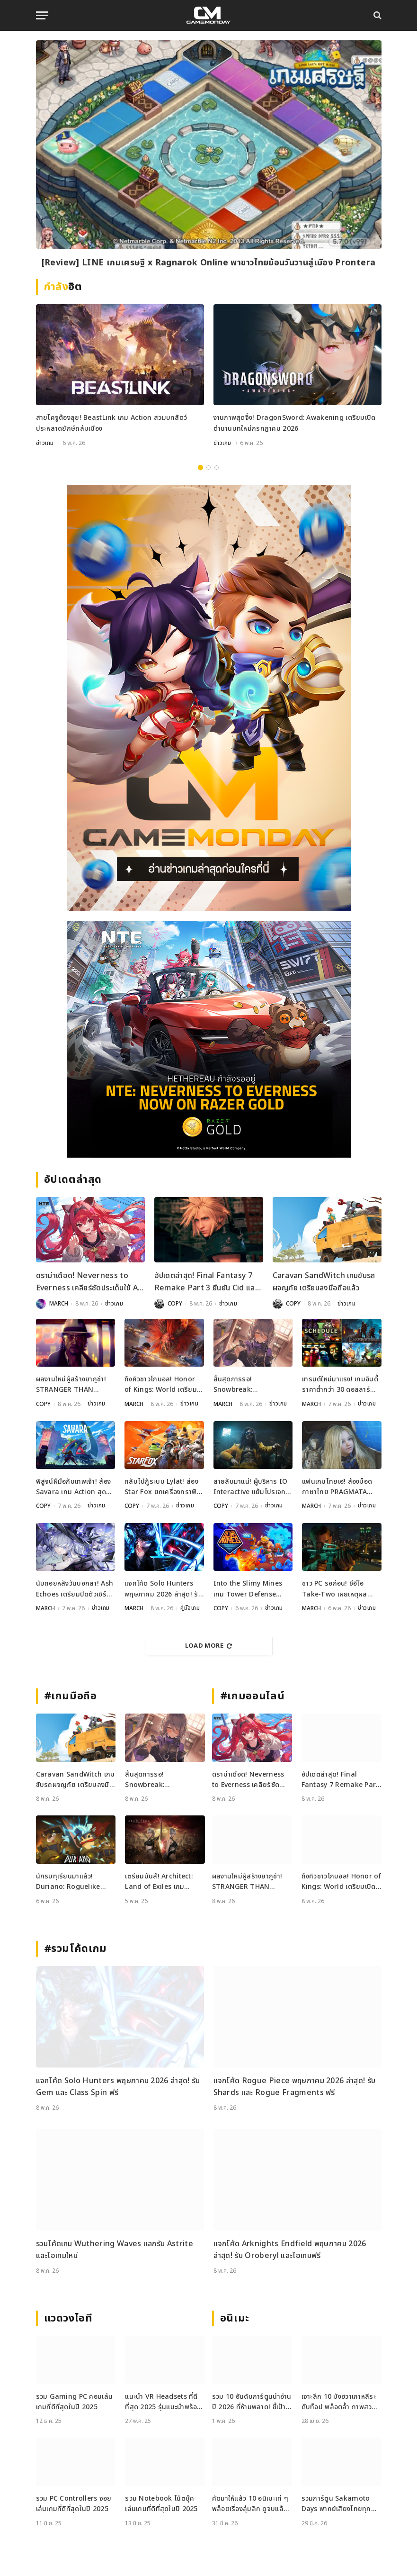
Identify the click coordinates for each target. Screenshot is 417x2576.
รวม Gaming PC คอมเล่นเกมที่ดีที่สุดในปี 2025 (74, 2400)
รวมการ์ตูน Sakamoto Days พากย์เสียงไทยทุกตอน (336, 2502)
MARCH (58, 1303)
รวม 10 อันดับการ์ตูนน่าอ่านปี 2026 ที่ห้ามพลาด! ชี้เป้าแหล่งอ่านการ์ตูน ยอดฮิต (252, 2400)
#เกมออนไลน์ (252, 1695)
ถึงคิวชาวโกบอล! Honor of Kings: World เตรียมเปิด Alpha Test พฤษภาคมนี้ (160, 1385)
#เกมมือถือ (70, 1695)
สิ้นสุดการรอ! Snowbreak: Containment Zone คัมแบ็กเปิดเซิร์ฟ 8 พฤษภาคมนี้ (251, 1385)
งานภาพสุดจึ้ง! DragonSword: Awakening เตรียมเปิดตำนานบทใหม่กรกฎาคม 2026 (294, 423)
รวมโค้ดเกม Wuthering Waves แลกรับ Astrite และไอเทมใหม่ (114, 2248)
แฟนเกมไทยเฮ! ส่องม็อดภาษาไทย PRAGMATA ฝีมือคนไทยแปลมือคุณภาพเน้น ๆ (340, 1486)
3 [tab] (217, 467)
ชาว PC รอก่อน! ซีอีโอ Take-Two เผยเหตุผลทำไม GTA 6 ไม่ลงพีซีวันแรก (337, 1588)
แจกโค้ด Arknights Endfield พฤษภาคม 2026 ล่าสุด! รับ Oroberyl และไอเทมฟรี (289, 2248)
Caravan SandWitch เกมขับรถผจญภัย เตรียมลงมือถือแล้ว (324, 1282)
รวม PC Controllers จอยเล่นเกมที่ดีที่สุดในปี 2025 (74, 2502)
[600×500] (209, 1038)
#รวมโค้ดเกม (75, 1947)
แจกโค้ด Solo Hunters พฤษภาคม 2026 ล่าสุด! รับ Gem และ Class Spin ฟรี (163, 1588)
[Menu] (42, 15)
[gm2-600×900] (209, 697)
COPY (175, 1303)
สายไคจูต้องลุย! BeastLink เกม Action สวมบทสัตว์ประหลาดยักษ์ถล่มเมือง (111, 423)
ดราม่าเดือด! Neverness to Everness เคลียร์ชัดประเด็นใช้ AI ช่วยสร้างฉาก (88, 1282)
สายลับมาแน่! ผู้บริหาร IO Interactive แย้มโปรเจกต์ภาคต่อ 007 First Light (251, 1486)
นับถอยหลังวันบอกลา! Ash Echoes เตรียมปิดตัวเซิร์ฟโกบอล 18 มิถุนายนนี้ (75, 1588)
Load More (208, 1644)
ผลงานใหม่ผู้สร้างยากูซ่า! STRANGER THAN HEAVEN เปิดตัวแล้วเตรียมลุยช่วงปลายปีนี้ (74, 1385)
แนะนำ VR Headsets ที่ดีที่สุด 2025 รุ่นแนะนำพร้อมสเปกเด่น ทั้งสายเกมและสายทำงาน (163, 2400)
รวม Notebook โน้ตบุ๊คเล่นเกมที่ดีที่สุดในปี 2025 (161, 2502)
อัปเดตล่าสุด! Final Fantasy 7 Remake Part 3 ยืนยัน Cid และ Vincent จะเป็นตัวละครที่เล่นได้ (206, 1282)
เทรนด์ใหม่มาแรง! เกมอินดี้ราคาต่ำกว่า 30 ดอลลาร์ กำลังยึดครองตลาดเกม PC (340, 1385)
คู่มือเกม (190, 1607)
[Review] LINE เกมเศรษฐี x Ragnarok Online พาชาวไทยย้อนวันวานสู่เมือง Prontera (208, 262)
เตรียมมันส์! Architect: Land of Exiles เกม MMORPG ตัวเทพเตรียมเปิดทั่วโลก (160, 1880)
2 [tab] (208, 467)
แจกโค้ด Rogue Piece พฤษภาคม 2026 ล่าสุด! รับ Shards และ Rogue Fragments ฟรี (294, 2085)
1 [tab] (200, 467)
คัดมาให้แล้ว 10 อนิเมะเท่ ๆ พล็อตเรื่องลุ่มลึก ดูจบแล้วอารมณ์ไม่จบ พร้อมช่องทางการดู (250, 2502)
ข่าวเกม (45, 443)
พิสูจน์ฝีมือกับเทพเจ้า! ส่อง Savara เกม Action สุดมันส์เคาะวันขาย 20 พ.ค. (73, 1486)
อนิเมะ (234, 2317)
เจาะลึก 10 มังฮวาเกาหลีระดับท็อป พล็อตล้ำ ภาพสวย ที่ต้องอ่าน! (339, 2400)
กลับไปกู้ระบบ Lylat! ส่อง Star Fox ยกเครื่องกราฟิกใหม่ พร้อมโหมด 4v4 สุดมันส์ (162, 1486)
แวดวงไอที (68, 2317)
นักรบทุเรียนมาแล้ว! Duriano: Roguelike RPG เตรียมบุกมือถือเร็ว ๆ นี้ (74, 1880)
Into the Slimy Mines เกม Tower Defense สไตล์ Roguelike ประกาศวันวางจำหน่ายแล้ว (251, 1588)
